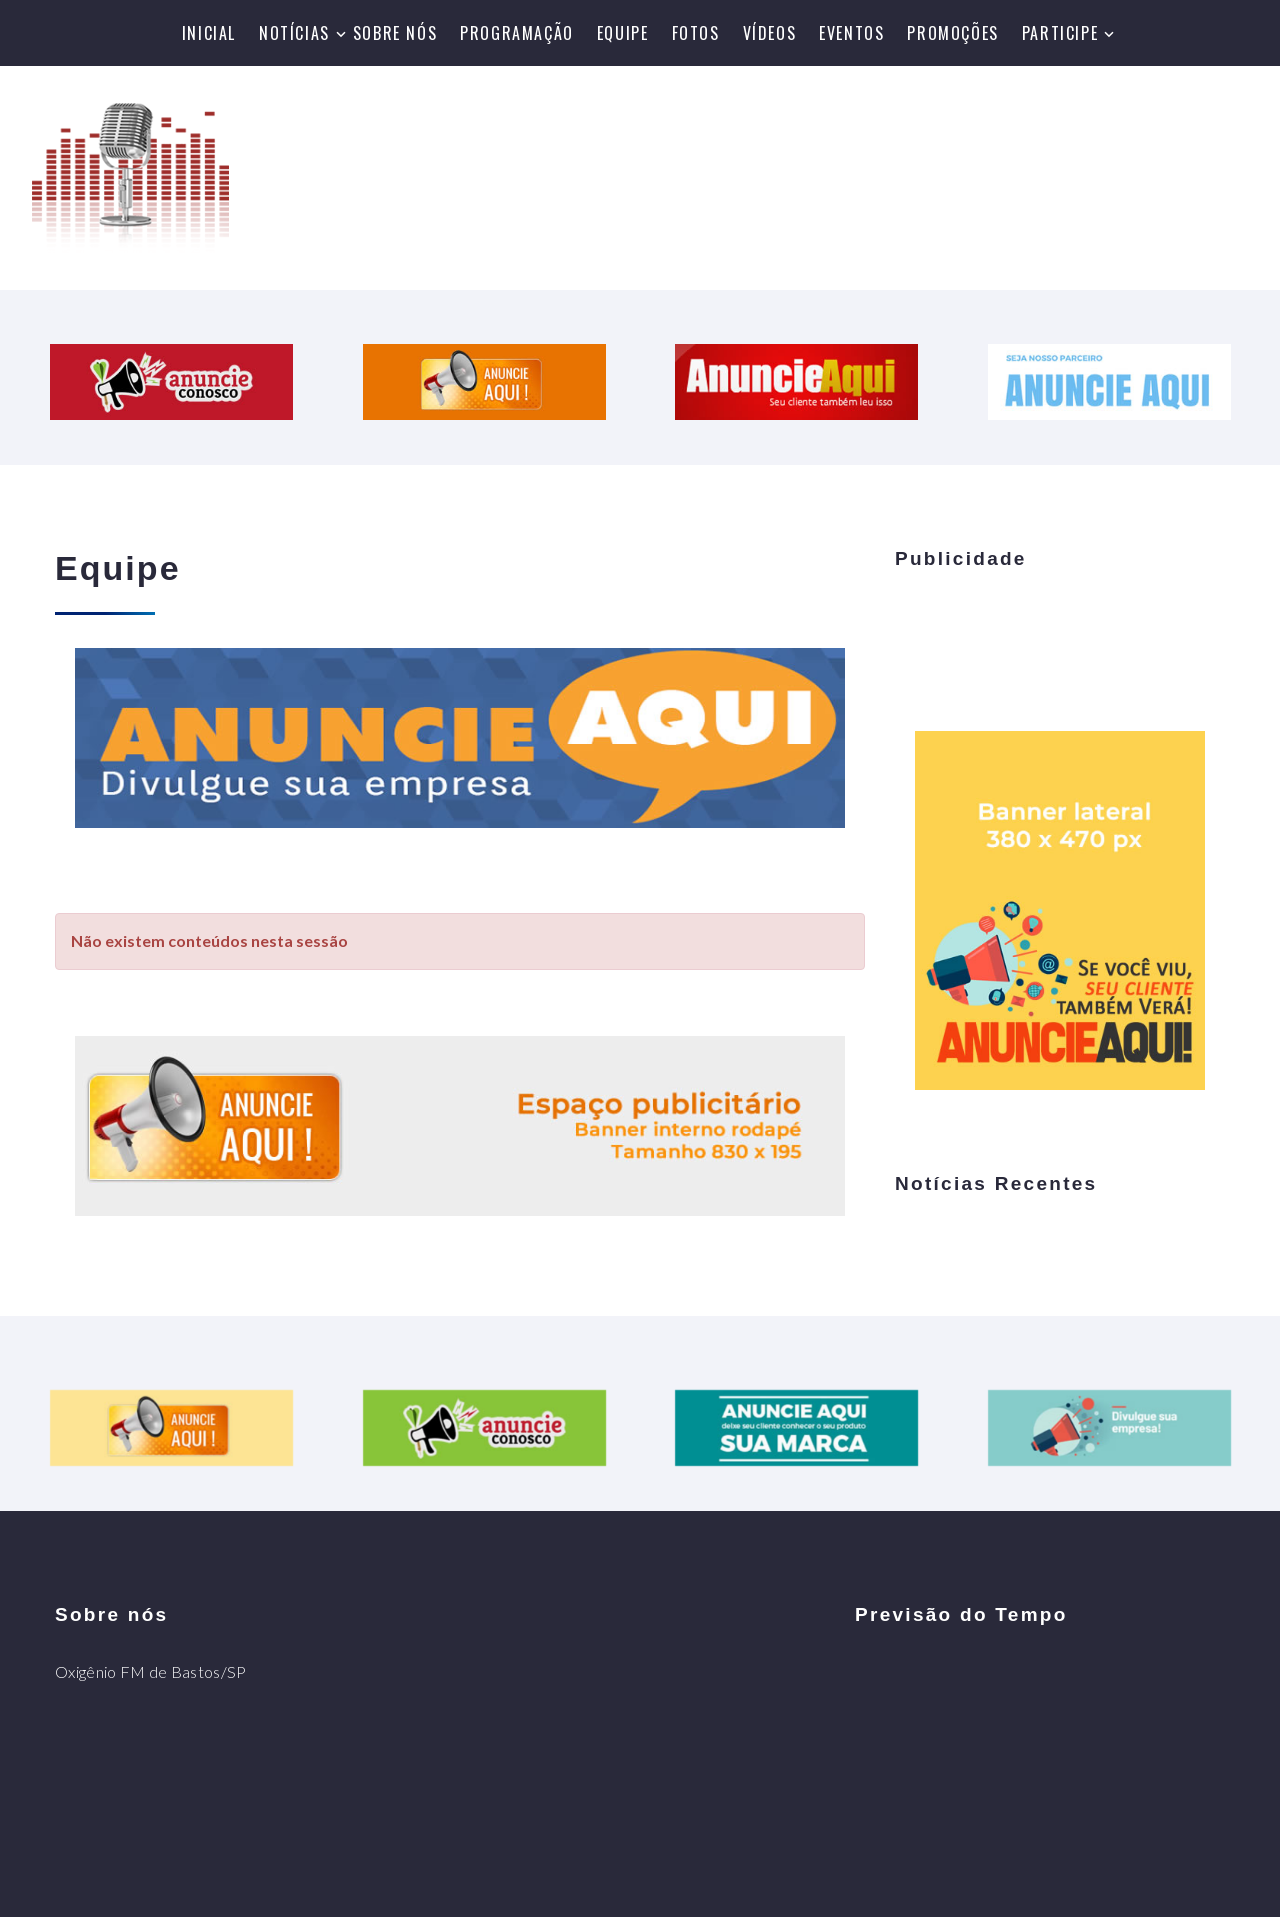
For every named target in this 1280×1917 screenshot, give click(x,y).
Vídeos (770, 33)
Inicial (209, 33)
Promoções (952, 33)
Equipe (623, 33)
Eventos (851, 33)
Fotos (696, 33)
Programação (517, 33)
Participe (1060, 33)
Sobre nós (395, 33)
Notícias (294, 33)
